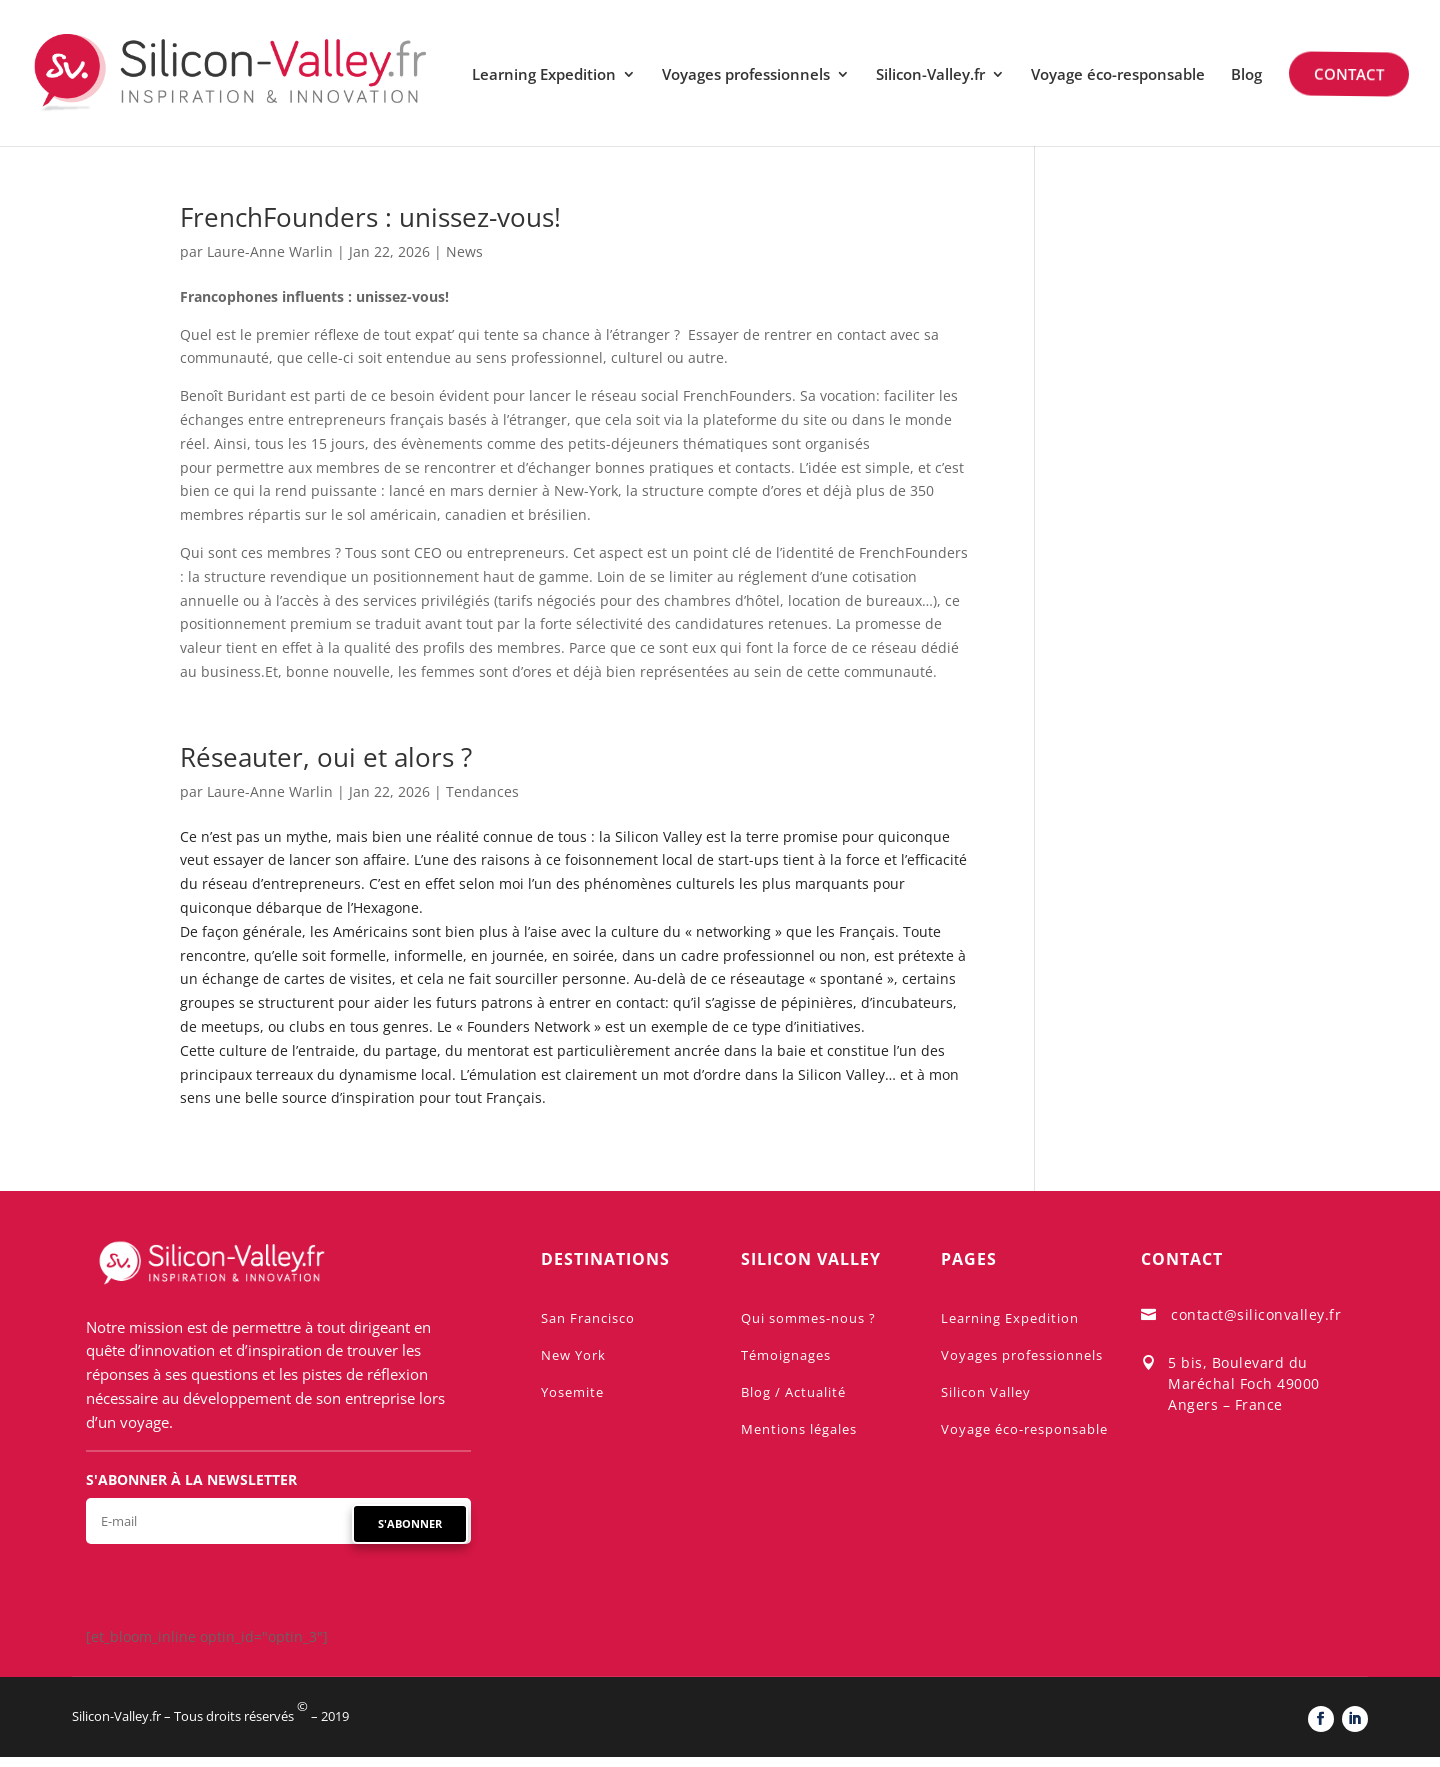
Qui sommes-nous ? (808, 1318)
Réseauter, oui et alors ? (326, 757)
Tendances (482, 791)
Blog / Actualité (793, 1392)
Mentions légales (799, 1429)
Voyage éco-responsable (1118, 75)
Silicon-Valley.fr (930, 75)
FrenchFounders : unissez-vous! (370, 217)
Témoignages (786, 1355)
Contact (1347, 74)
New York (573, 1355)
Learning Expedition (544, 75)
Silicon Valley (986, 1392)
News (464, 251)
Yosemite (572, 1392)
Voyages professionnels (746, 75)
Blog (1246, 75)
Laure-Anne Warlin (270, 251)
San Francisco (588, 1318)
